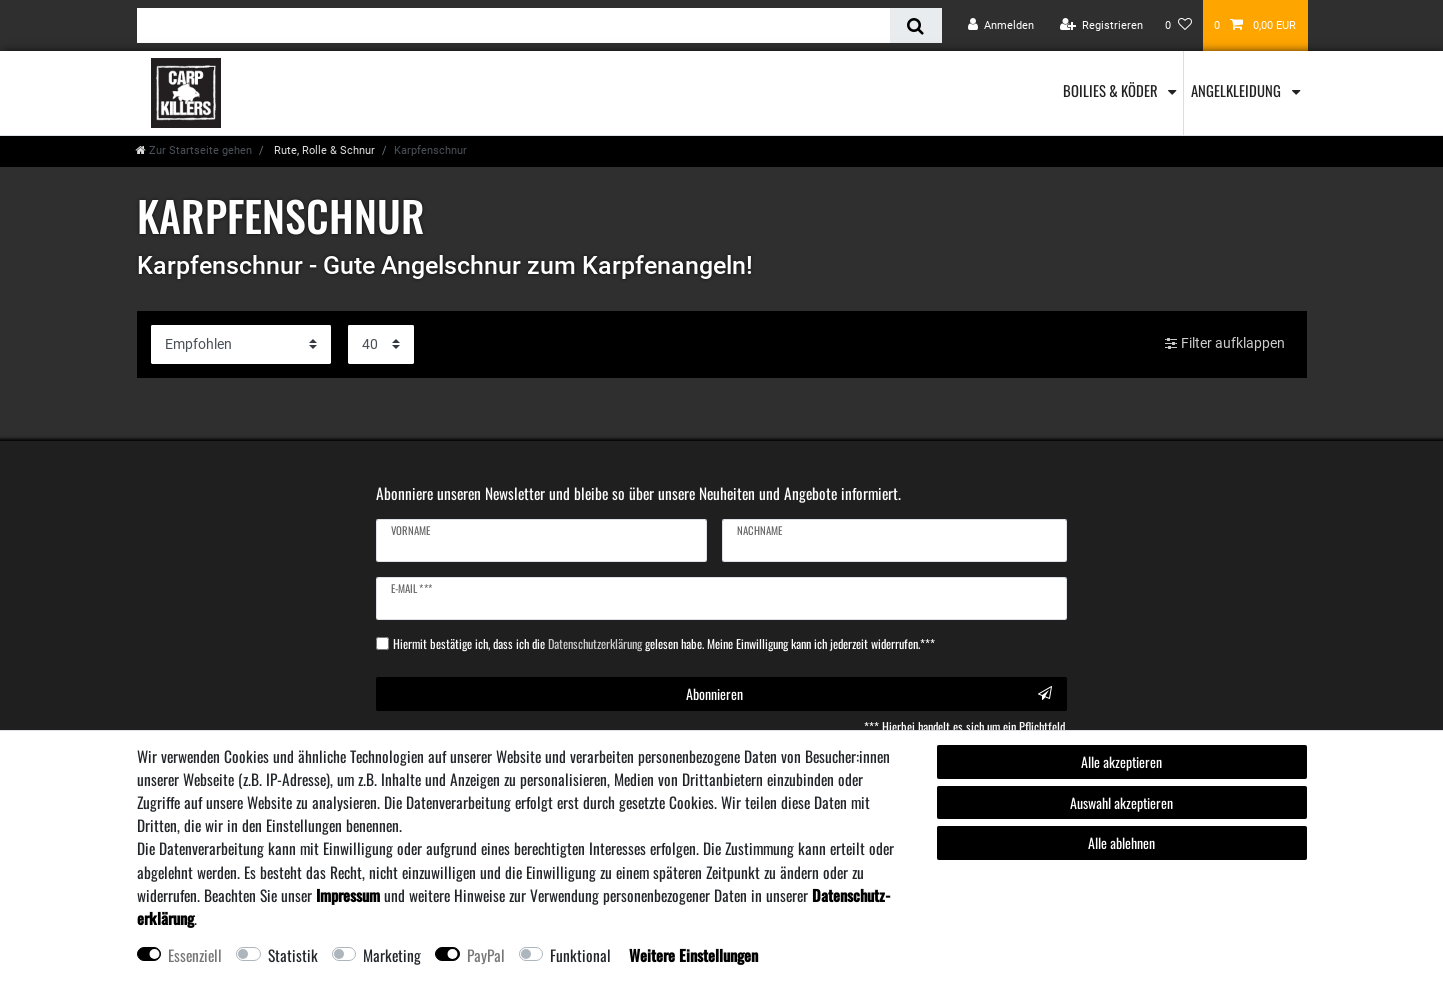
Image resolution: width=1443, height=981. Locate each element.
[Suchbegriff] (514, 25)
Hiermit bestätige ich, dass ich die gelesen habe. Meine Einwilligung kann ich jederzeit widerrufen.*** (664, 644)
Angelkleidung (1237, 90)
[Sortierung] (241, 344)
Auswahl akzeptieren (1121, 802)
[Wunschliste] (1178, 25)
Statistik (293, 955)
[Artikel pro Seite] (381, 344)
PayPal (486, 955)
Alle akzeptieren (1121, 761)
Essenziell (195, 955)
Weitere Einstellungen (693, 955)
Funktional (580, 955)
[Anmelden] (1001, 25)
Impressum (348, 895)
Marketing (392, 955)
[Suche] (915, 25)
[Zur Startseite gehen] (194, 150)
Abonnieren (869, 693)
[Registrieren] (1101, 25)
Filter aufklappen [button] (1225, 344)
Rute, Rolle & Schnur (323, 150)
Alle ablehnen (1121, 842)
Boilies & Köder (1112, 90)
